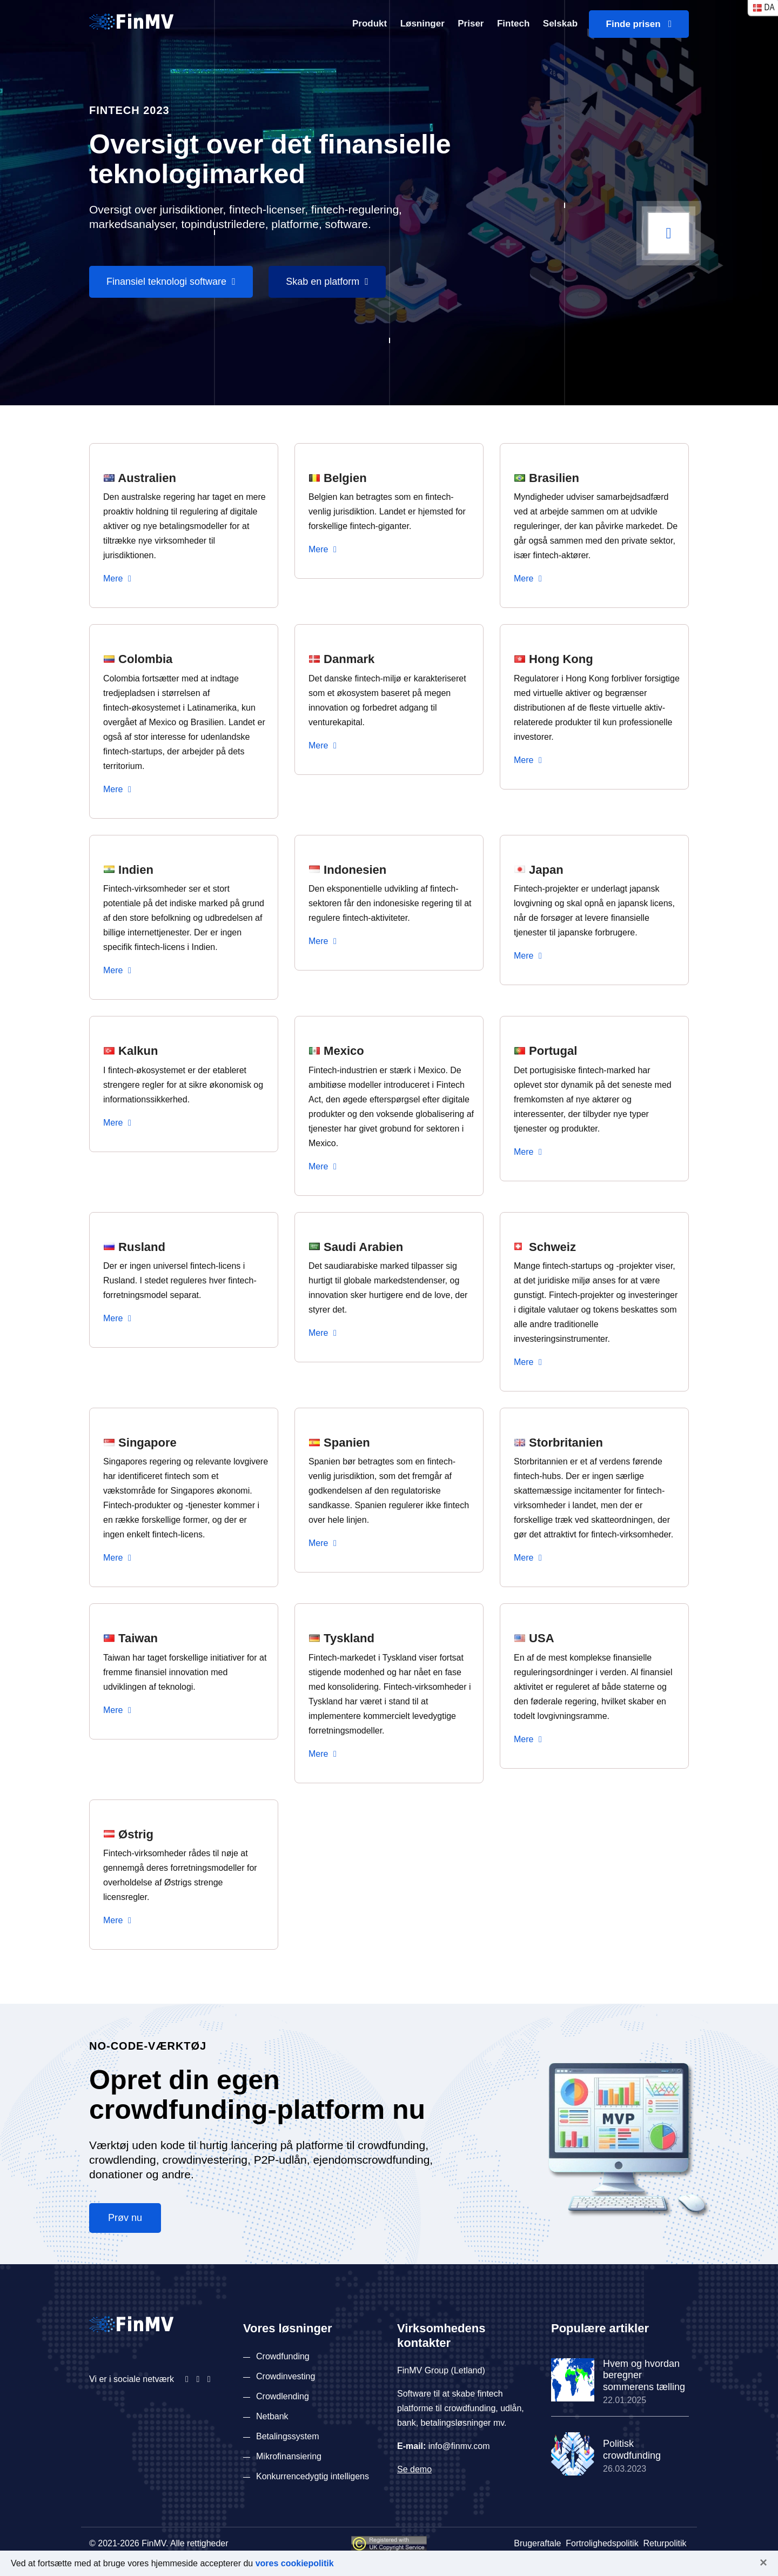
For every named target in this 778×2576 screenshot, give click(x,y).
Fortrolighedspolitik (602, 2543)
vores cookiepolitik (295, 2563)
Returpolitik (665, 2543)
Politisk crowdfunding (632, 2449)
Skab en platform (327, 281)
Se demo (414, 2469)
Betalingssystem (287, 2436)
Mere (117, 578)
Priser (471, 23)
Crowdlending (282, 2396)
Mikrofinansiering (288, 2456)
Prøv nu (125, 2217)
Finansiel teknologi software (171, 281)
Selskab (560, 23)
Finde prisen (639, 24)
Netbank (272, 2416)
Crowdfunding (283, 2356)
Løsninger (422, 23)
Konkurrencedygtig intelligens (312, 2476)
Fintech (513, 23)
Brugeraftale (537, 2543)
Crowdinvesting (285, 2376)
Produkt (369, 23)
